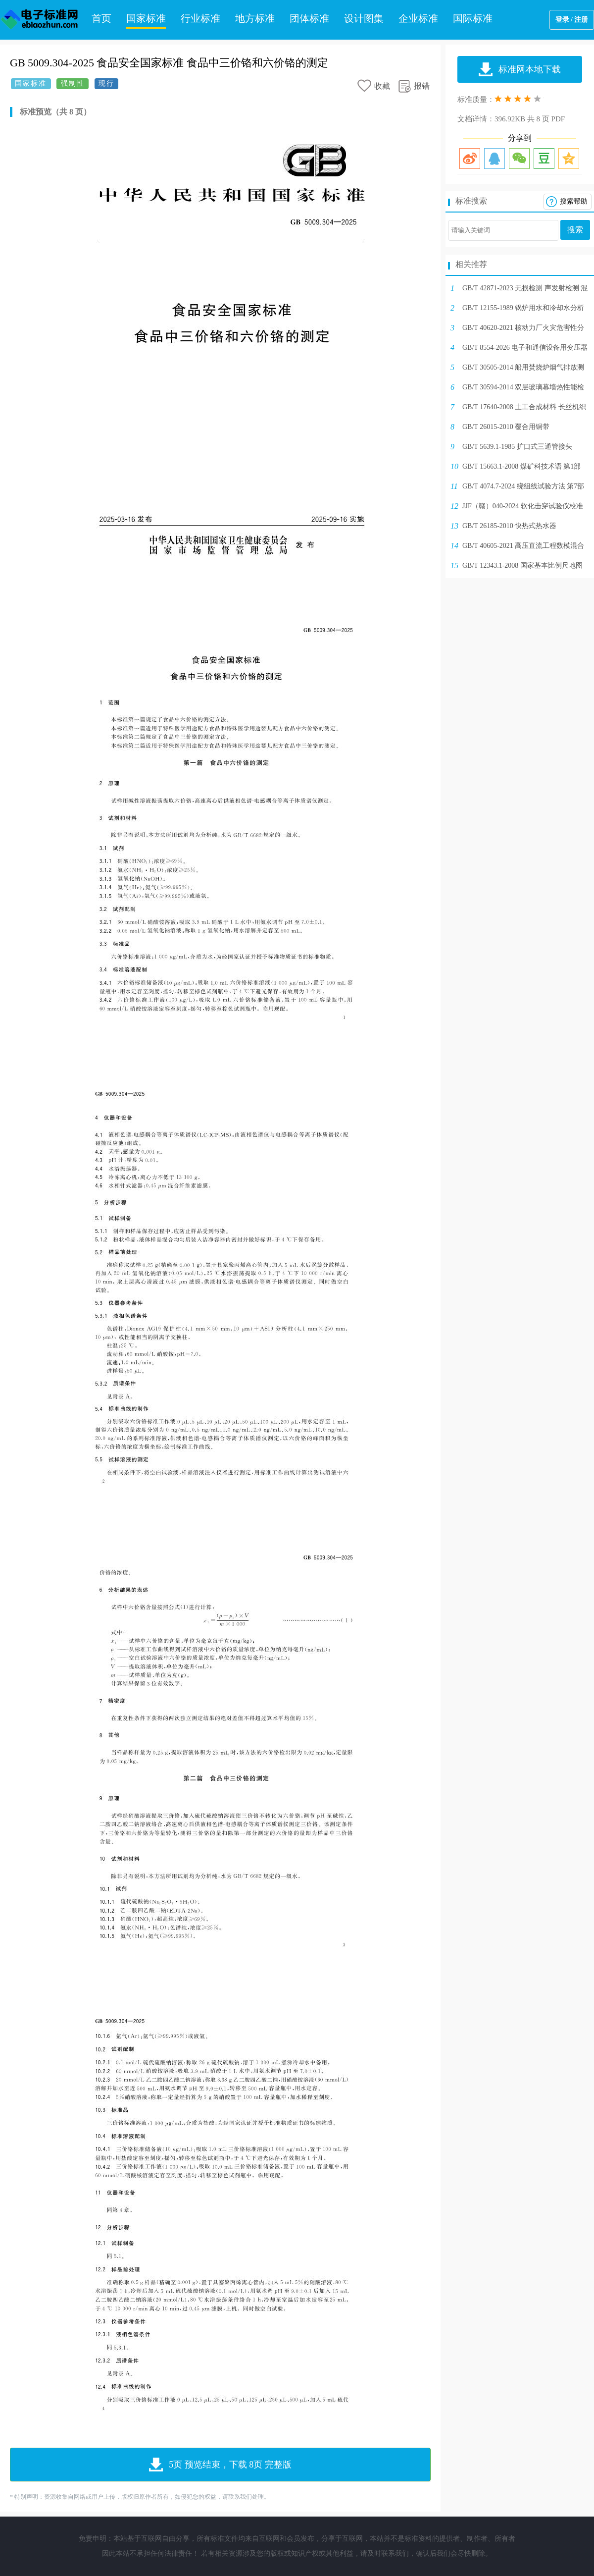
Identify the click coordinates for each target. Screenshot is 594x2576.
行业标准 (200, 18)
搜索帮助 (574, 201)
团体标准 (309, 18)
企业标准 (418, 18)
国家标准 (146, 18)
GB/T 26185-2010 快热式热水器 (509, 526)
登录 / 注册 (572, 19)
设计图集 (364, 18)
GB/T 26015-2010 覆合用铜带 (505, 426)
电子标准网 (39, 20)
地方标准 (255, 18)
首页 (101, 18)
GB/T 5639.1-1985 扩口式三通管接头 (517, 446)
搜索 (575, 229)
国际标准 (473, 18)
